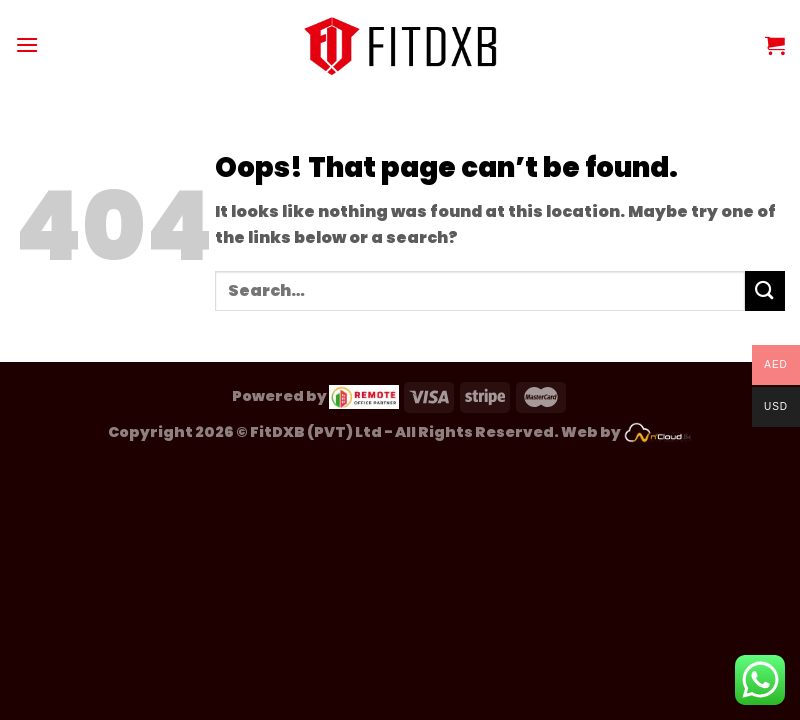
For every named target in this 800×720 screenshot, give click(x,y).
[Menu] (27, 44)
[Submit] (765, 290)
